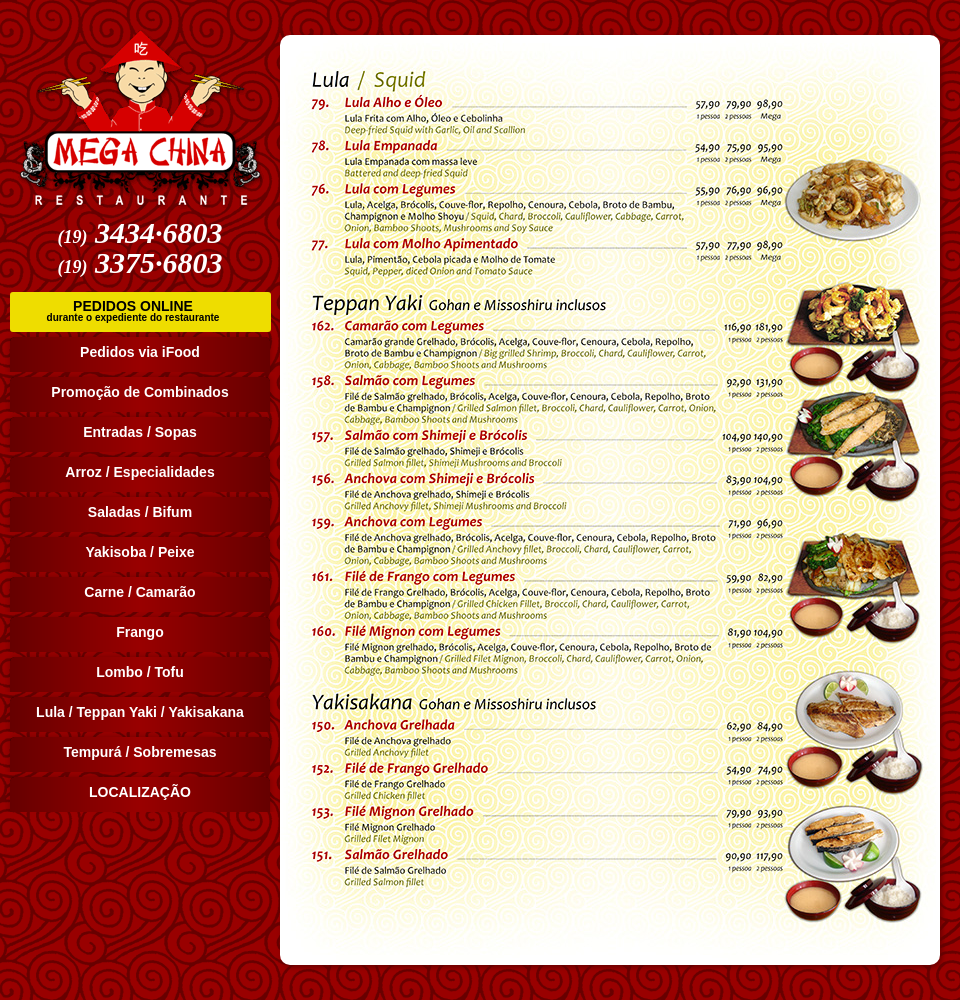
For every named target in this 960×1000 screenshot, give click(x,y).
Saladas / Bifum (140, 512)
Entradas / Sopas (140, 432)
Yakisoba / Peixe (140, 552)
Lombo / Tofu (140, 672)
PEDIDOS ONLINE (133, 311)
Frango (139, 632)
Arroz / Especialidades (139, 472)
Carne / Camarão (139, 592)
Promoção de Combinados (139, 392)
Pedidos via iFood (140, 352)
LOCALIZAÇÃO (140, 792)
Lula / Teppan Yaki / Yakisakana (140, 712)
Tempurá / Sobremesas (139, 752)
